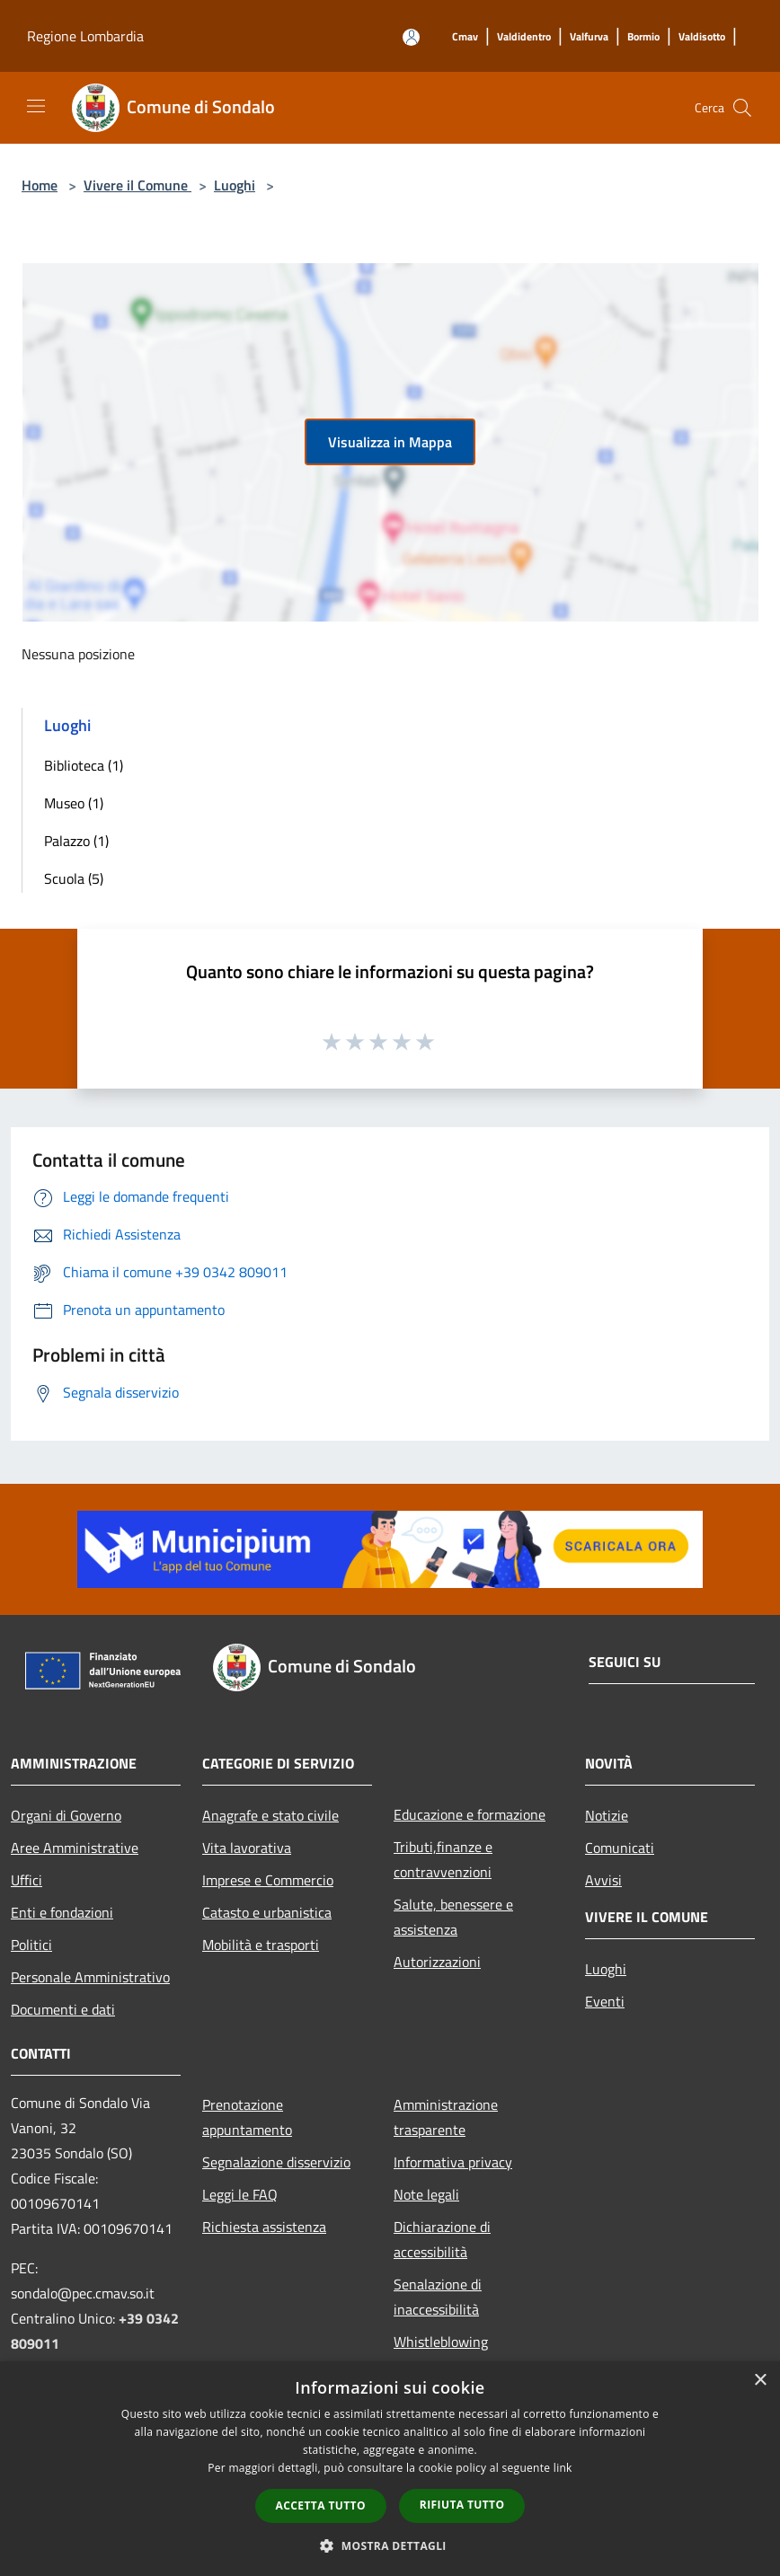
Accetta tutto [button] (321, 2505)
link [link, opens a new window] (563, 2467)
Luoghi (234, 185)
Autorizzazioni (437, 1961)
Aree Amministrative (74, 1847)
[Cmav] (465, 37)
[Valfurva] (589, 37)
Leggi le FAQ (240, 2194)
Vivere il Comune (137, 185)
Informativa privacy (453, 2162)
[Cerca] (742, 108)
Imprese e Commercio (267, 1880)
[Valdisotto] (701, 37)
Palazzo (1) (76, 840)
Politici (31, 1944)
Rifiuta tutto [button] (462, 2504)
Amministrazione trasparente (446, 2117)
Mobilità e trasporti (260, 1944)
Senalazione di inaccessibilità (438, 2296)
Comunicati (619, 1847)
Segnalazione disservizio (276, 2162)
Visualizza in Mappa (390, 442)
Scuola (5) (73, 878)
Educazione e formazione (469, 1814)
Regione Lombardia (85, 36)
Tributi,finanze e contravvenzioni (443, 1859)
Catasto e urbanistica (267, 1912)
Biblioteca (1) (83, 765)
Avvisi (603, 1880)
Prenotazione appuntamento (247, 2117)
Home (40, 185)
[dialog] (390, 2468)
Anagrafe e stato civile (270, 1815)
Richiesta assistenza (264, 2226)
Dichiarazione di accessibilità (442, 2239)
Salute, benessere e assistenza (453, 1916)
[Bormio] (643, 37)
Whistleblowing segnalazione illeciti (453, 2354)
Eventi (605, 2001)
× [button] (760, 2380)
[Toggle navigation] (36, 106)
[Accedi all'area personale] (411, 37)
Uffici (26, 1880)
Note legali (426, 2194)
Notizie (606, 1815)
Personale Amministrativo (90, 1977)
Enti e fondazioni (62, 1912)
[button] (390, 2545)
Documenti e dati (63, 2009)
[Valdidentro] (524, 37)
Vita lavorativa (246, 1847)
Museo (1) (73, 803)
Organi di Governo (66, 1815)
